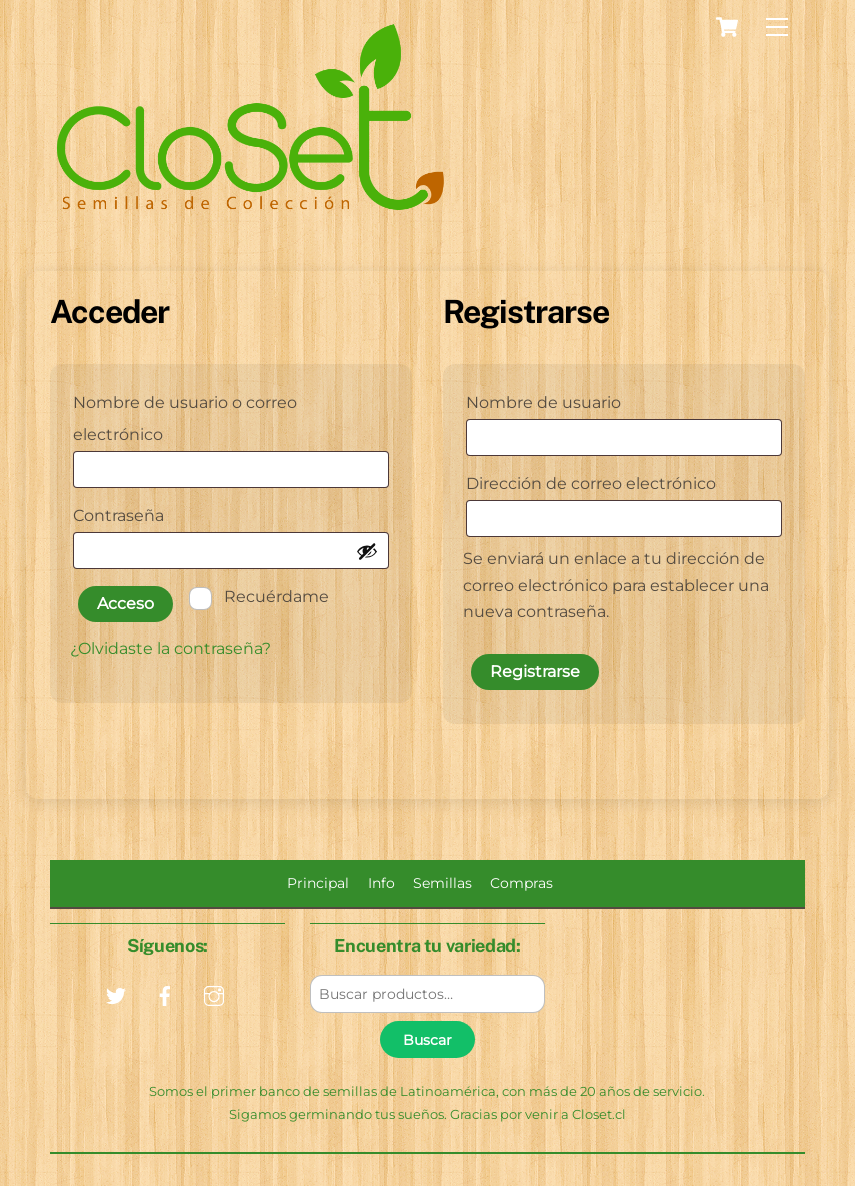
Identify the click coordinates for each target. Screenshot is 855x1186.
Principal (318, 883)
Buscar (427, 1040)
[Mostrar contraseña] (367, 551)
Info (381, 883)
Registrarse (535, 671)
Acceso (125, 603)
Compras (521, 883)
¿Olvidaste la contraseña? (170, 648)
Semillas (442, 883)
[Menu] (777, 27)
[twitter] (116, 994)
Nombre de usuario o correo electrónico (185, 418)
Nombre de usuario (592, 399)
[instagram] (214, 994)
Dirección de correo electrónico (624, 480)
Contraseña (167, 512)
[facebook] (165, 994)
